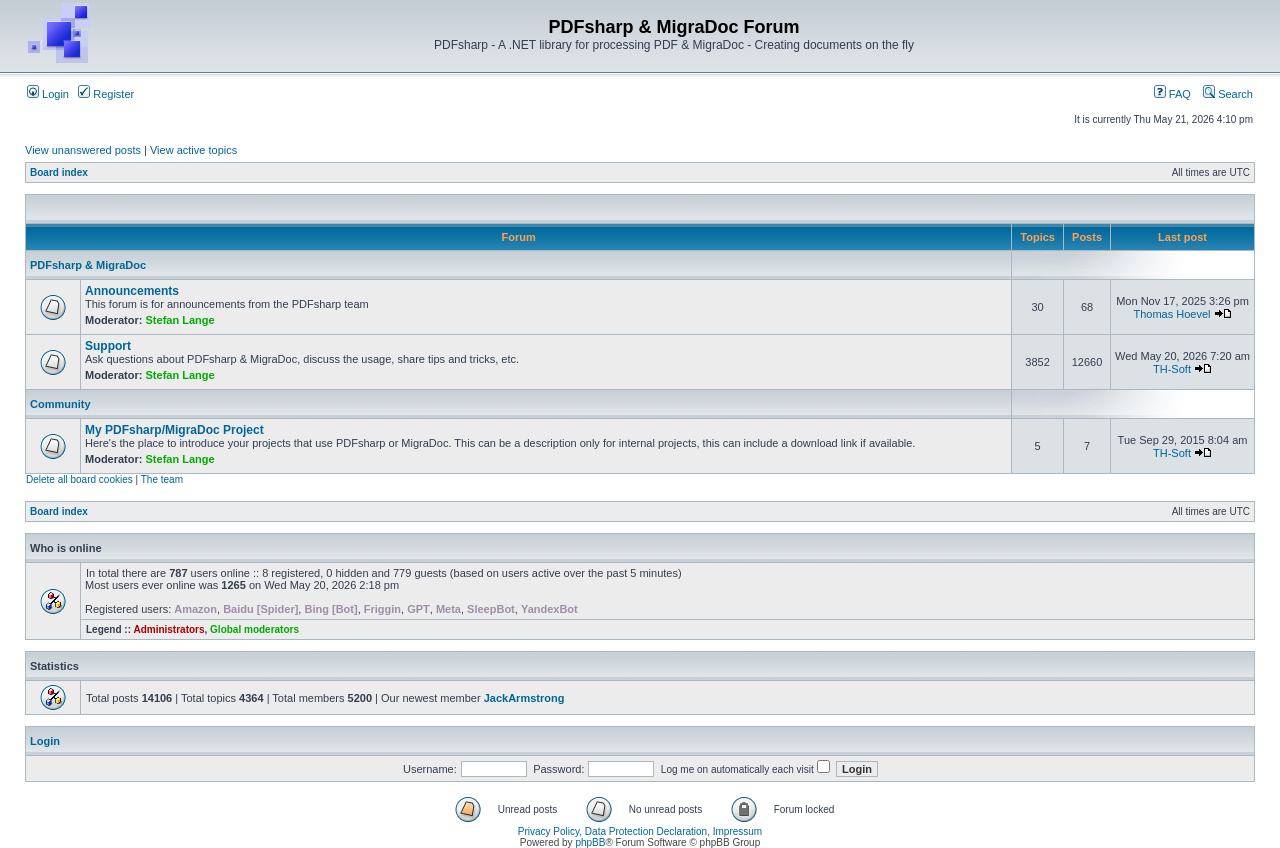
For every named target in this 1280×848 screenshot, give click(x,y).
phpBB (590, 842)
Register (106, 94)
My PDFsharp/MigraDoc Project (174, 430)
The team (162, 479)
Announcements (132, 291)
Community (60, 404)
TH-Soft (1172, 369)
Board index (59, 172)
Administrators (168, 629)
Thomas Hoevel (1171, 314)
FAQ (1172, 94)
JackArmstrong (524, 698)
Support (108, 346)
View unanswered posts (83, 150)
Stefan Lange (180, 320)
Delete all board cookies (79, 479)
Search (1228, 94)
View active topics (193, 150)
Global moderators (254, 629)
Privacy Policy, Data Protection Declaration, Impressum (640, 831)
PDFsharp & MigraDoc (88, 265)
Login (48, 94)
